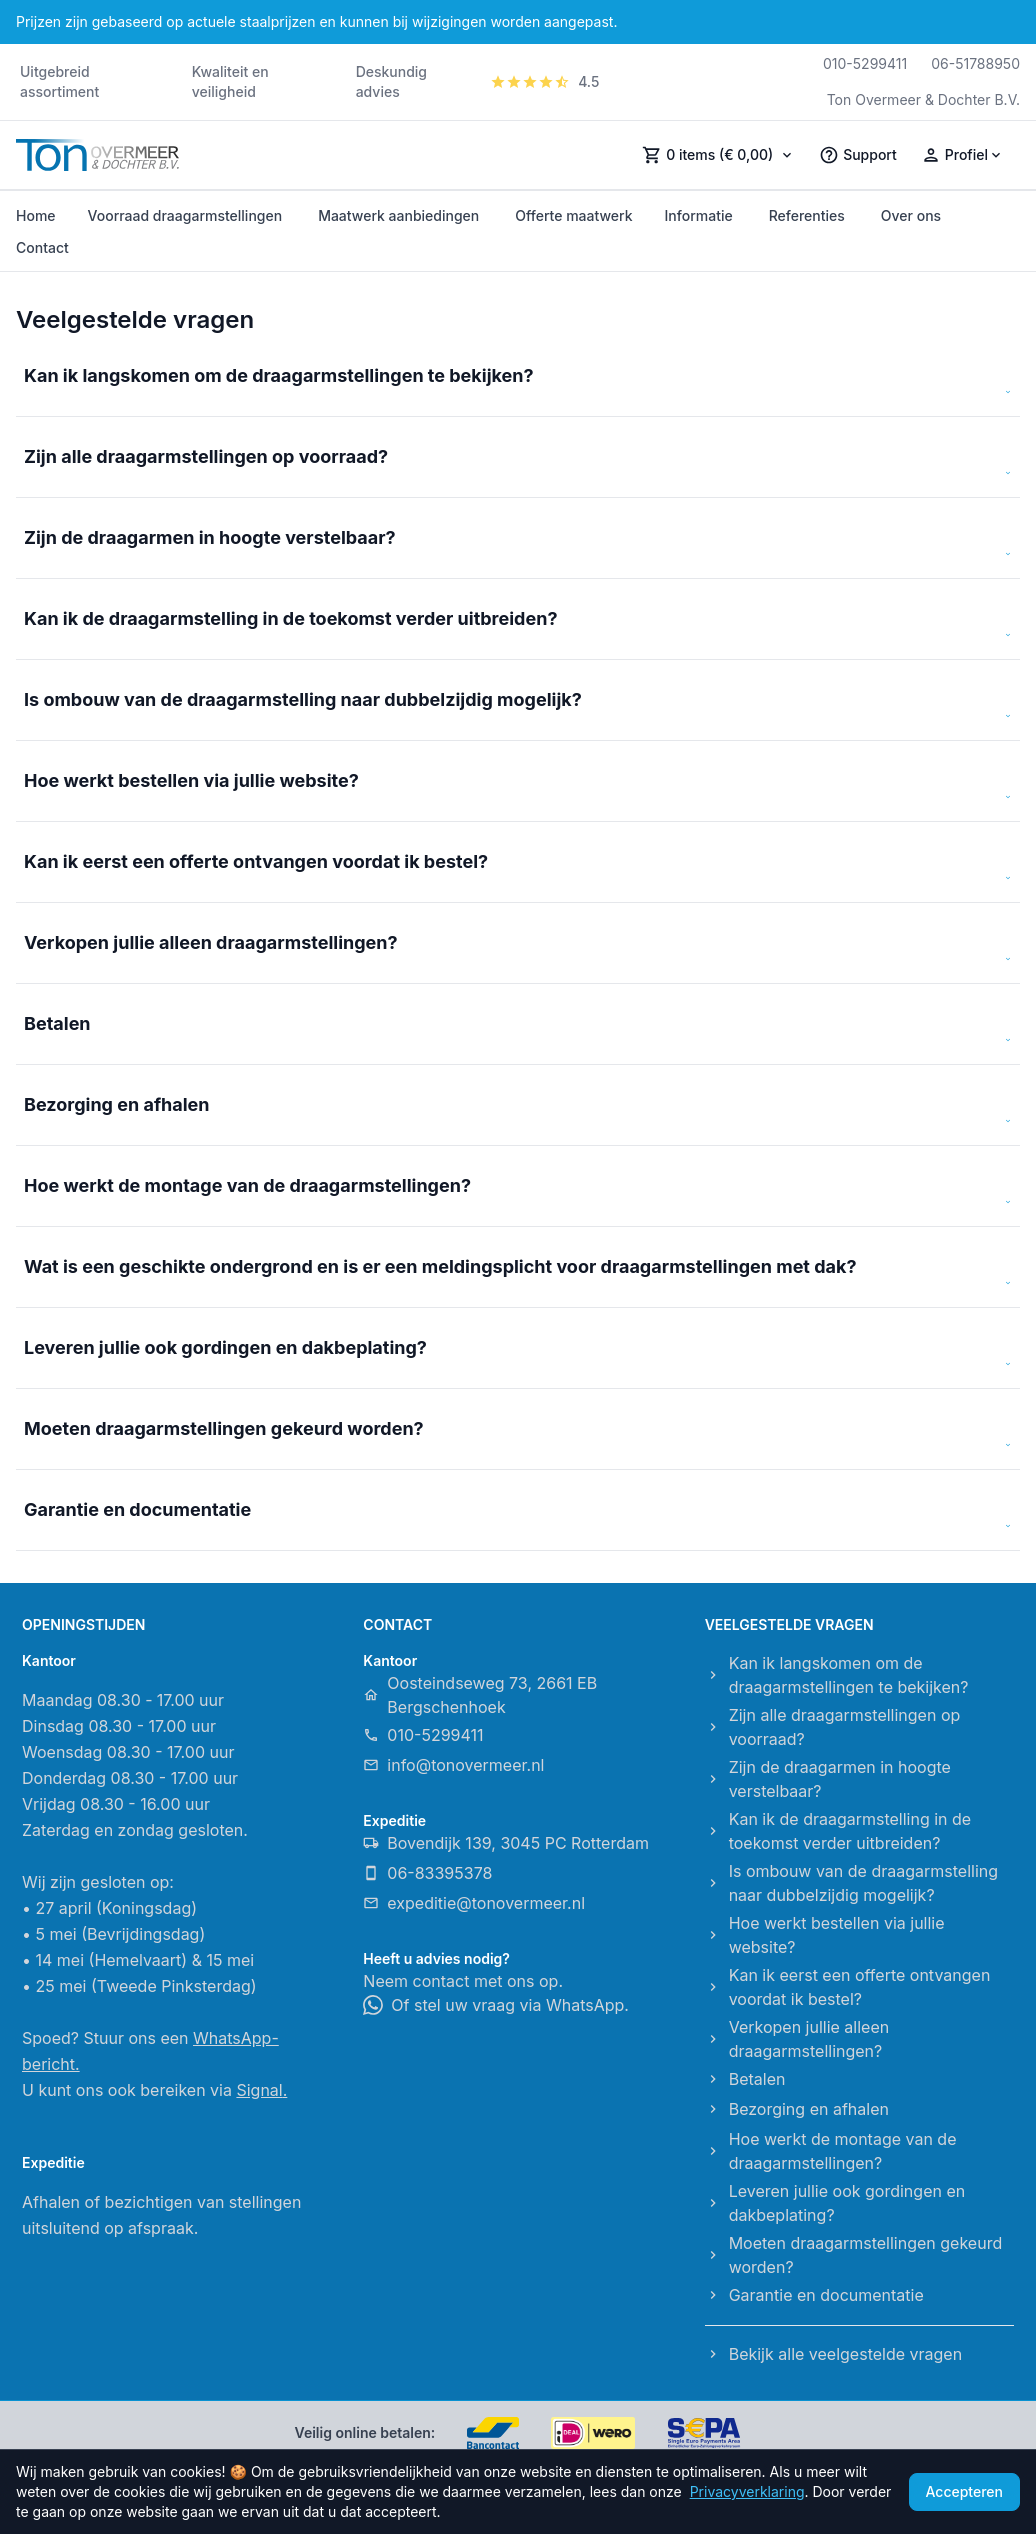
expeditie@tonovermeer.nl (474, 1903)
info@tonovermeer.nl (453, 1765)
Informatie (699, 215)
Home (36, 215)
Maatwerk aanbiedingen (398, 215)
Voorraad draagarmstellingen (185, 215)
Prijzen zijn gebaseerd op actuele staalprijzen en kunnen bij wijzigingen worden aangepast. (316, 21)
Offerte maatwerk (573, 215)
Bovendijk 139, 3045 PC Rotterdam (506, 1843)
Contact (42, 247)
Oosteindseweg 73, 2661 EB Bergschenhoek (480, 1695)
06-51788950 (975, 63)
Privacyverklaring (747, 2491)
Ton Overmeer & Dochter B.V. (923, 99)
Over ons (911, 215)
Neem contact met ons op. (463, 1981)
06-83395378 (427, 1873)
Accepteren (965, 2491)
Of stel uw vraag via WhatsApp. (496, 2005)
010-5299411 (865, 63)
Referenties (807, 215)
